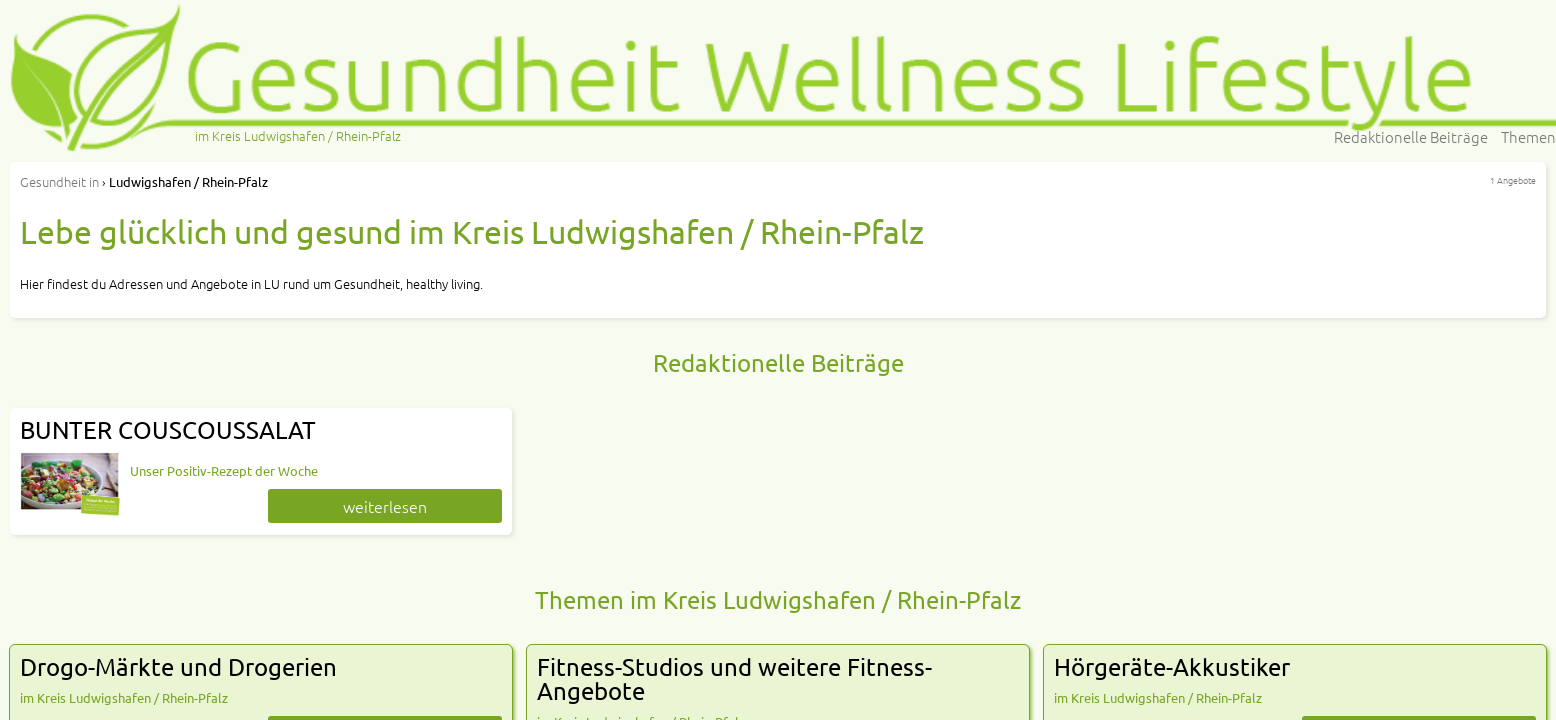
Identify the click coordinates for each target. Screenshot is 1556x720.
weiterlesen (385, 506)
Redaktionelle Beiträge (1411, 136)
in (59, 181)
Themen (1528, 136)
